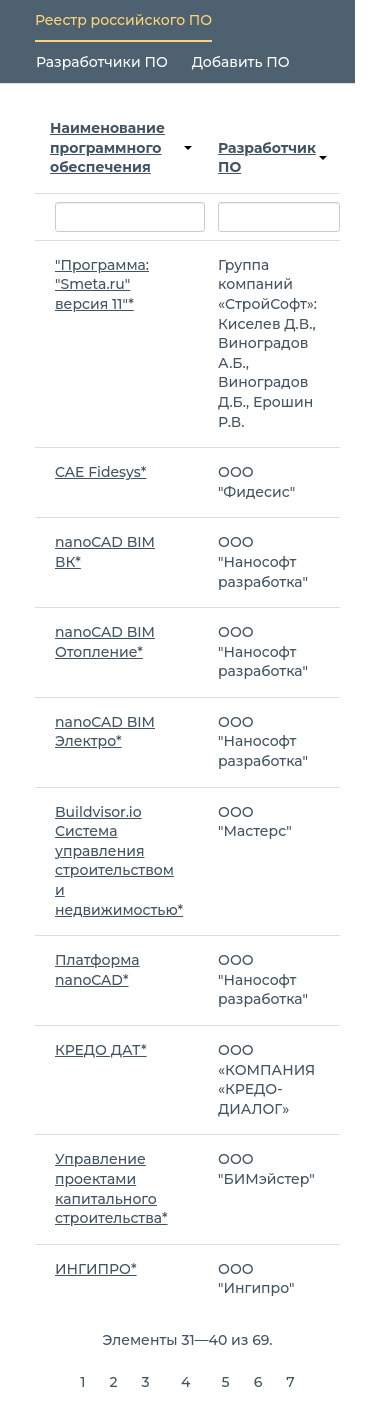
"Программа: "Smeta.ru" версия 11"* (102, 284)
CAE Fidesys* (100, 472)
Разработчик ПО (272, 158)
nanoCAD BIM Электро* (105, 732)
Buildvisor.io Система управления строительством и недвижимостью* (119, 861)
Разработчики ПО (102, 62)
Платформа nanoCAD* (97, 970)
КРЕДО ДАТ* (101, 1050)
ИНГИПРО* (96, 1269)
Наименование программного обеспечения (121, 147)
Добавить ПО (241, 62)
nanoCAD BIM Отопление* (105, 642)
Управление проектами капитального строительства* (111, 1188)
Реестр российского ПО (123, 20)
